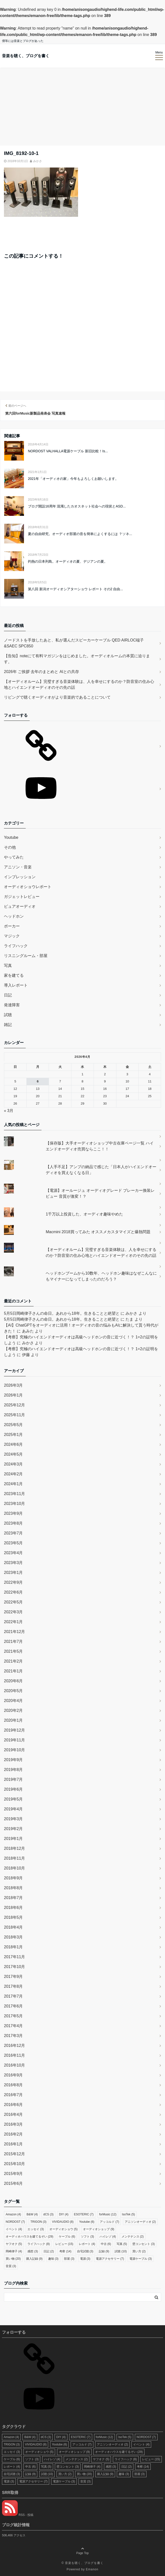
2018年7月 (13, 1898)
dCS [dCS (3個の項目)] (48, 2214)
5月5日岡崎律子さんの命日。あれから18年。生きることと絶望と (62, 1313)
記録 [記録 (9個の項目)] (104, 2251)
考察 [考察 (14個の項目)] (65, 2251)
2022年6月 (13, 1592)
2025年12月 (14, 1405)
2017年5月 (13, 2016)
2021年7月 (13, 1641)
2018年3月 (13, 1937)
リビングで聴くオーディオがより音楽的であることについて (57, 697)
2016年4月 (13, 2114)
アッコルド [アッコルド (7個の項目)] (109, 2221)
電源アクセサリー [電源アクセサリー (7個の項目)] (110, 2258)
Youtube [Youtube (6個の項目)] (86, 2221)
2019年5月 (13, 1799)
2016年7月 (13, 2095)
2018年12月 (14, 1848)
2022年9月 (13, 1582)
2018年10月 (14, 1868)
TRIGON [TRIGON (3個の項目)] (38, 2221)
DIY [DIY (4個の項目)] (63, 2214)
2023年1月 (13, 1572)
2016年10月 (14, 2065)
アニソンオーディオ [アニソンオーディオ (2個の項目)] (140, 2221)
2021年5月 (13, 1651)
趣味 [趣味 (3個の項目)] (53, 2258)
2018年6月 (13, 1907)
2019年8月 (13, 1770)
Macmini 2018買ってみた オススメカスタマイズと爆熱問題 (98, 1232)
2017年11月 (14, 1957)
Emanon (92, 2569)
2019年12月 (14, 1730)
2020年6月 (13, 1681)
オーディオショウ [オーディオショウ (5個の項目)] (63, 2229)
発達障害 (12, 1005)
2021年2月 (13, 1661)
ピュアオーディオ (20, 906)
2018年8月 (13, 1888)
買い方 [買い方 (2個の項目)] (139, 2251)
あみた (28, 1331)
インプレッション (20, 877)
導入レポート (16, 985)
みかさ (37, 161)
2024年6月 (13, 1444)
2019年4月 (13, 1809)
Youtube (11, 837)
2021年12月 (14, 1632)
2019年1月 (13, 1838)
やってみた (14, 857)
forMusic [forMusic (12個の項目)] (107, 2214)
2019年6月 (13, 1789)
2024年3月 (13, 1464)
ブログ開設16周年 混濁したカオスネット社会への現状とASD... (77, 506)
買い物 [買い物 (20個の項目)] (13, 2258)
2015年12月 (14, 2154)
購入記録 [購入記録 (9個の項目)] (34, 2258)
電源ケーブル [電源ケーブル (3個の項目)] (140, 2258)
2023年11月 (14, 1494)
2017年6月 (13, 2006)
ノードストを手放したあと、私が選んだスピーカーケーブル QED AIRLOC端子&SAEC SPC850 (74, 643)
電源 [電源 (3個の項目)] (85, 2258)
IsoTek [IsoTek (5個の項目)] (128, 2214)
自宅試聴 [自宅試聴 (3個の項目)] (85, 2251)
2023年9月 (13, 1513)
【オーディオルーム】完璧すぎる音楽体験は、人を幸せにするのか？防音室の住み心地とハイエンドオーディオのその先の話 (79, 684)
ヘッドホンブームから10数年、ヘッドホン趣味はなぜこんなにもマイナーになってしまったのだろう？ (101, 1276)
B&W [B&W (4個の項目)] (32, 2214)
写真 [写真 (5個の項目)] (122, 2244)
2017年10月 (14, 1967)
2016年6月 (13, 2105)
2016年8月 (13, 2085)
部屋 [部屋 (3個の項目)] (69, 2258)
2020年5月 (13, 1691)
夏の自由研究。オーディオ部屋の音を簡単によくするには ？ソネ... (80, 534)
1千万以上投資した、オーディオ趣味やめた (84, 1214)
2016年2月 (13, 2134)
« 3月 (8, 1111)
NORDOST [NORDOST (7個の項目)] (15, 2221)
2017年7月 (13, 1996)
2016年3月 (13, 2124)
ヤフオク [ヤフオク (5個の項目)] (14, 2244)
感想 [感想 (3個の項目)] (32, 2251)
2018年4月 (13, 1927)
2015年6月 (13, 2183)
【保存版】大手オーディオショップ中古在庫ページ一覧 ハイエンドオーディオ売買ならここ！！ (99, 1146)
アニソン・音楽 (18, 867)
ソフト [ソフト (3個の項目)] (87, 2236)
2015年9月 (13, 2174)
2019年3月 (13, 1819)
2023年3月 (13, 1563)
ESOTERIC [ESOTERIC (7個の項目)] (83, 2214)
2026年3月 (13, 1385)
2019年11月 (14, 1740)
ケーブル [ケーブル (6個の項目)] (67, 2236)
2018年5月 (13, 1917)
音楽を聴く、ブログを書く (25, 56)
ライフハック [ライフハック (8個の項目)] (38, 2244)
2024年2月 (13, 1474)
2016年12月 (14, 2045)
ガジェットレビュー (22, 896)
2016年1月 (13, 2144)
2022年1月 (13, 1622)
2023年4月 (13, 1553)
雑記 (8, 1025)
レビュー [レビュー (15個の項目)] (64, 2244)
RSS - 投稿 (17, 2515)
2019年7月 (13, 1779)
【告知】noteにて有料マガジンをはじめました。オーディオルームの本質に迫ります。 (77, 659)
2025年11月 (14, 1415)
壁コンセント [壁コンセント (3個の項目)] (143, 2244)
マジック (12, 936)
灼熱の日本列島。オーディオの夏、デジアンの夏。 (67, 561)
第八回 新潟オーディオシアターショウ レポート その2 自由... (75, 589)
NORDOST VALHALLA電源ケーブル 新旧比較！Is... (68, 451)
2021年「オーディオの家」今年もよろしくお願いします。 (73, 479)
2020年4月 (13, 1701)
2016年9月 (13, 2075)
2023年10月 (14, 1503)
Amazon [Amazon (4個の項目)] (13, 2214)
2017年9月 (13, 1976)
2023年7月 (13, 1533)
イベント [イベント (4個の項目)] (14, 2229)
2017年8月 (13, 1986)
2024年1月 (13, 1484)
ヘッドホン (14, 916)
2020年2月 (13, 1710)
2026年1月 (13, 1395)
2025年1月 (13, 1434)
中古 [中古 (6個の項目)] (106, 2244)
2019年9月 (13, 1760)
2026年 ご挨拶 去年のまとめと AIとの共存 (41, 672)
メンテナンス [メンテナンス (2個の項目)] (133, 2236)
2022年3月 (13, 1612)
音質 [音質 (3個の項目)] (11, 2266)
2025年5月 (13, 1425)
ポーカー (12, 926)
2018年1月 (13, 1947)
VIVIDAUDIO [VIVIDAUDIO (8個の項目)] (62, 2221)
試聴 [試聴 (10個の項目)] (121, 2251)
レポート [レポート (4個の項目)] (87, 2244)
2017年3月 (13, 2036)
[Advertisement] (82, 104)
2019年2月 (13, 1829)
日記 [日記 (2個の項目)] (48, 2251)
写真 (8, 965)
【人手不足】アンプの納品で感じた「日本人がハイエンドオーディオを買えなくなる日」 (101, 1170)
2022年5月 (13, 1602)
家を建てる (14, 975)
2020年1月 (13, 1720)
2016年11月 (14, 2055)
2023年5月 (13, 1543)
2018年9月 (13, 1878)
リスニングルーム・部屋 (25, 956)
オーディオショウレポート (27, 887)
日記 (8, 995)
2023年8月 (13, 1523)
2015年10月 (14, 2164)
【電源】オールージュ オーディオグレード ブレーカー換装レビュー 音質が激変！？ (100, 1193)
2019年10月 (14, 1750)
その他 (10, 847)
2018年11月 (14, 1858)
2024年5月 (13, 1454)
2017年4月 (13, 2026)
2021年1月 (13, 1671)
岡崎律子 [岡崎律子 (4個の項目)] (14, 2251)
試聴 (8, 1015)
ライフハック (16, 946)
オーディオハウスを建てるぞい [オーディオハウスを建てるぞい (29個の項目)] (29, 2236)
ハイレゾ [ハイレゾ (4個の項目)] (108, 2236)
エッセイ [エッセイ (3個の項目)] (35, 2229)
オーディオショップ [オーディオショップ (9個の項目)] (98, 2229)
